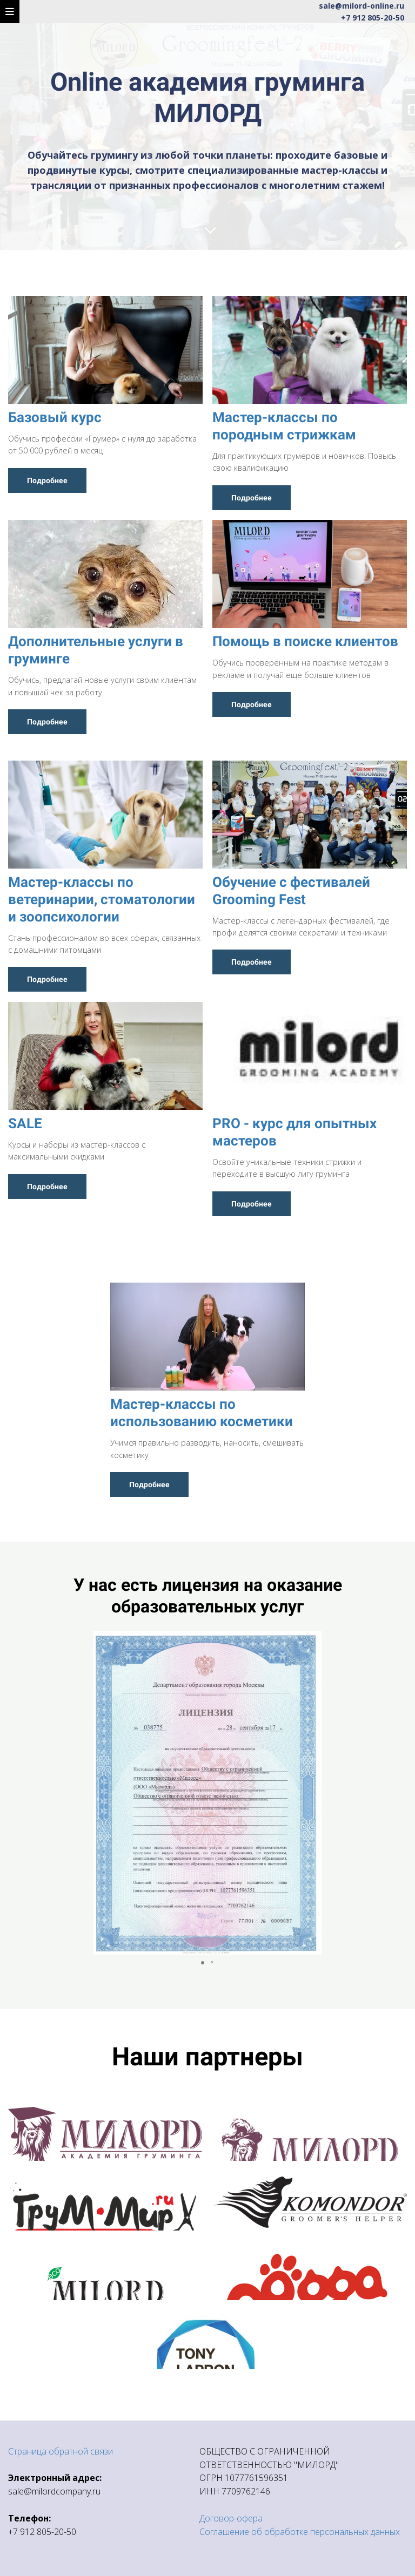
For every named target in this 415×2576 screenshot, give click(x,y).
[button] (397, 1792)
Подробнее (47, 480)
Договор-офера (231, 2518)
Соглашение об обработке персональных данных (299, 2532)
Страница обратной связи (60, 2451)
